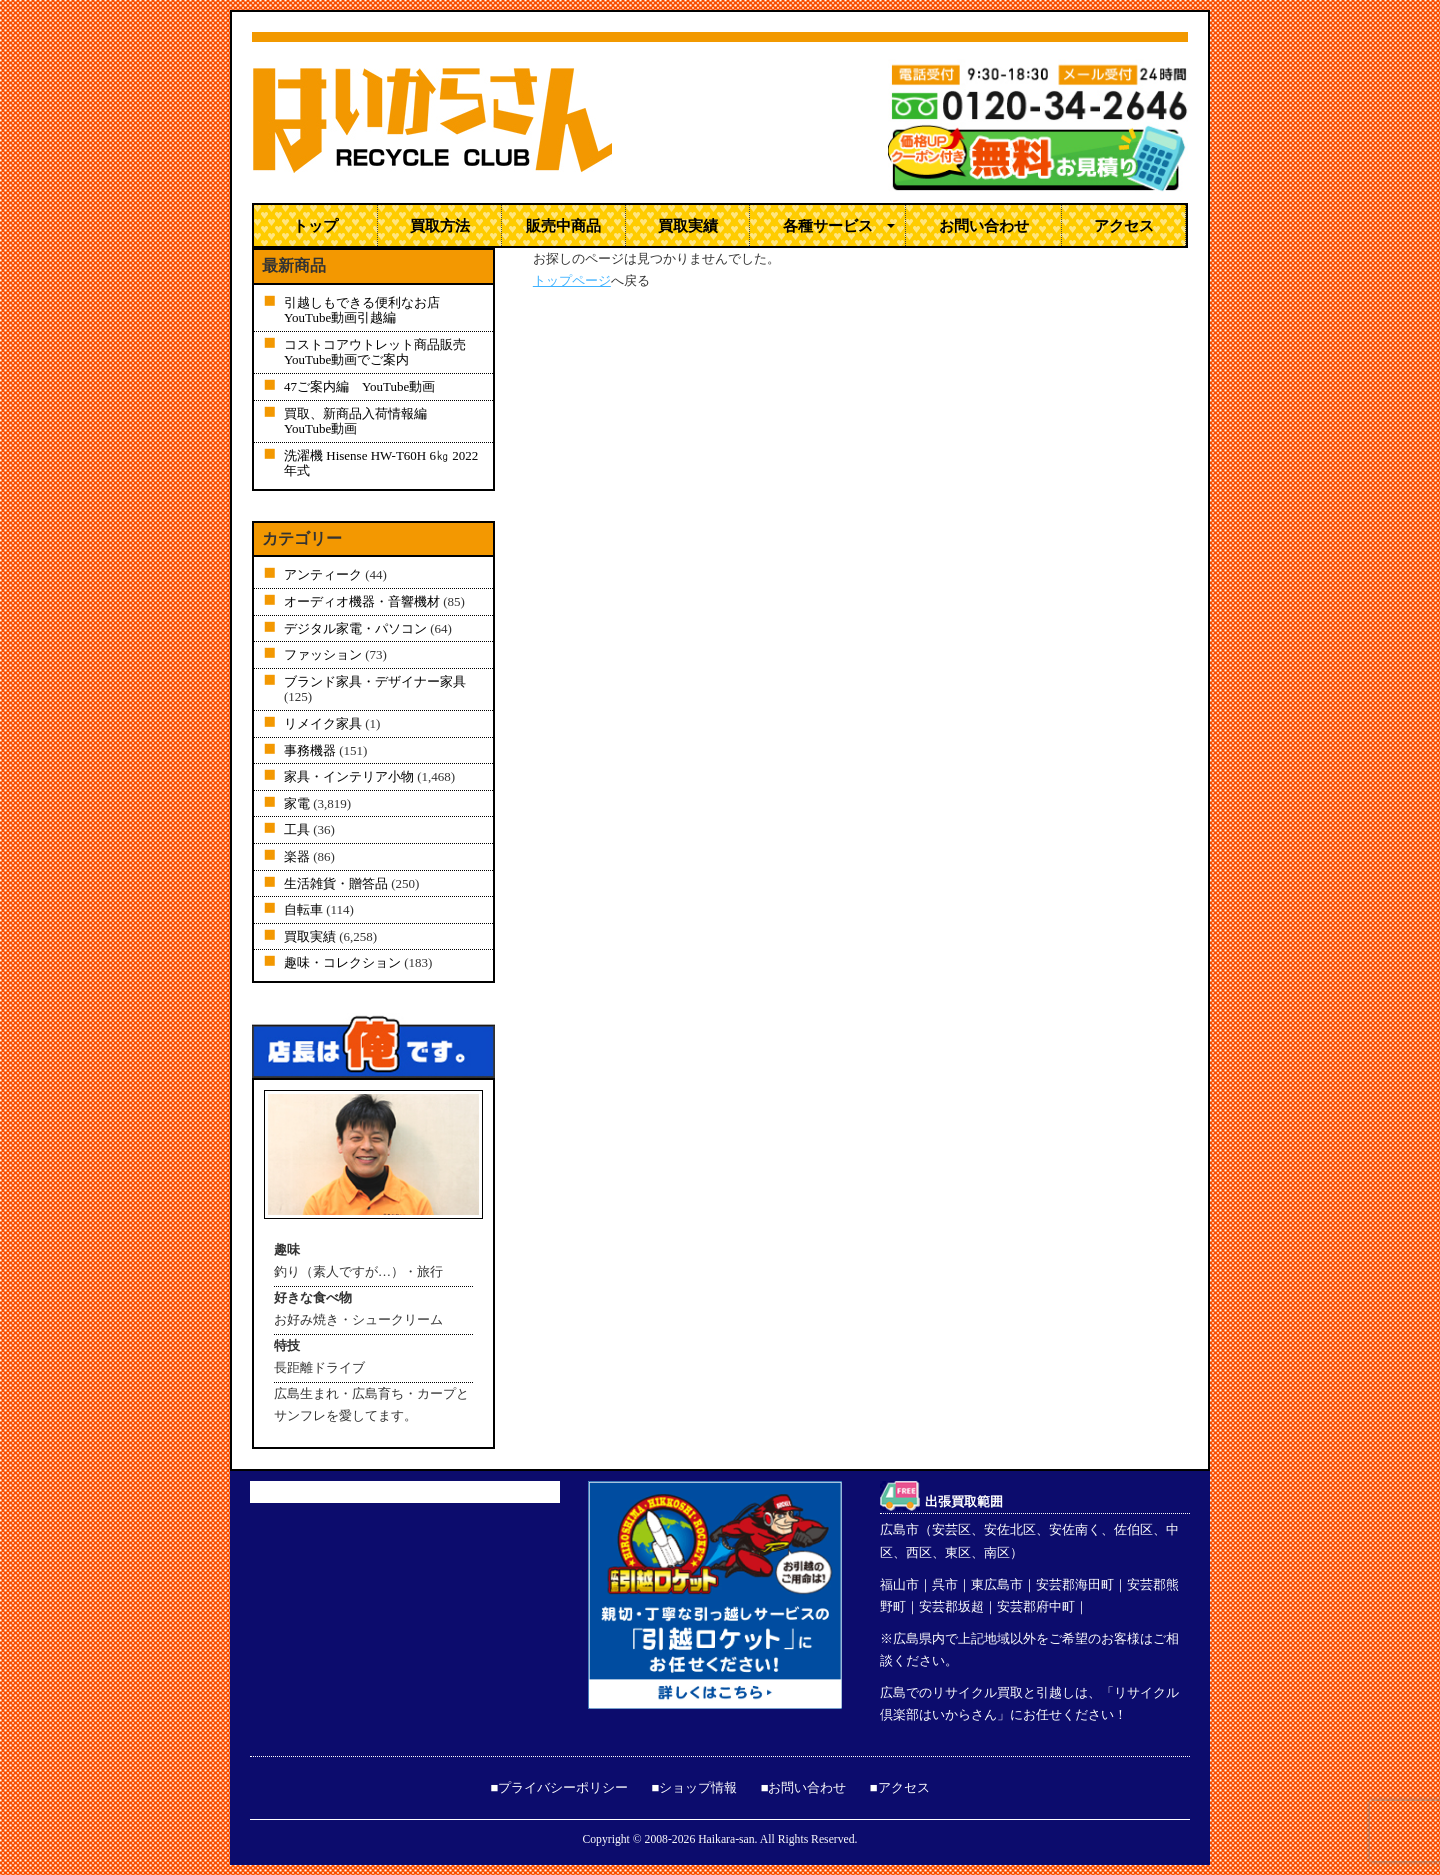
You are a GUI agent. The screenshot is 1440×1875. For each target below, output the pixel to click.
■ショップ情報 (695, 1787)
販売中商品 (563, 225)
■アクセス (900, 1787)
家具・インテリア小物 (349, 776)
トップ (315, 225)
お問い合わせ (984, 225)
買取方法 (440, 225)
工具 (297, 829)
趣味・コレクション (342, 962)
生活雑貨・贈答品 (336, 883)
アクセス (1124, 225)
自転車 (303, 909)
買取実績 (688, 225)
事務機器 (310, 750)
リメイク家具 (323, 723)
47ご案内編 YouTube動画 (359, 386)
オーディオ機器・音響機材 (362, 601)
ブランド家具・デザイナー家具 (375, 681)
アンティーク (323, 574)
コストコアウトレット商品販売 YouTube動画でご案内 (388, 352)
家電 (297, 803)
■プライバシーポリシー (559, 1787)
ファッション (323, 654)
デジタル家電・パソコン (355, 628)
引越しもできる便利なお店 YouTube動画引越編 (368, 310)
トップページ (572, 280)
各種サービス (828, 225)
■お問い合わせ (804, 1787)
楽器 (297, 856)
